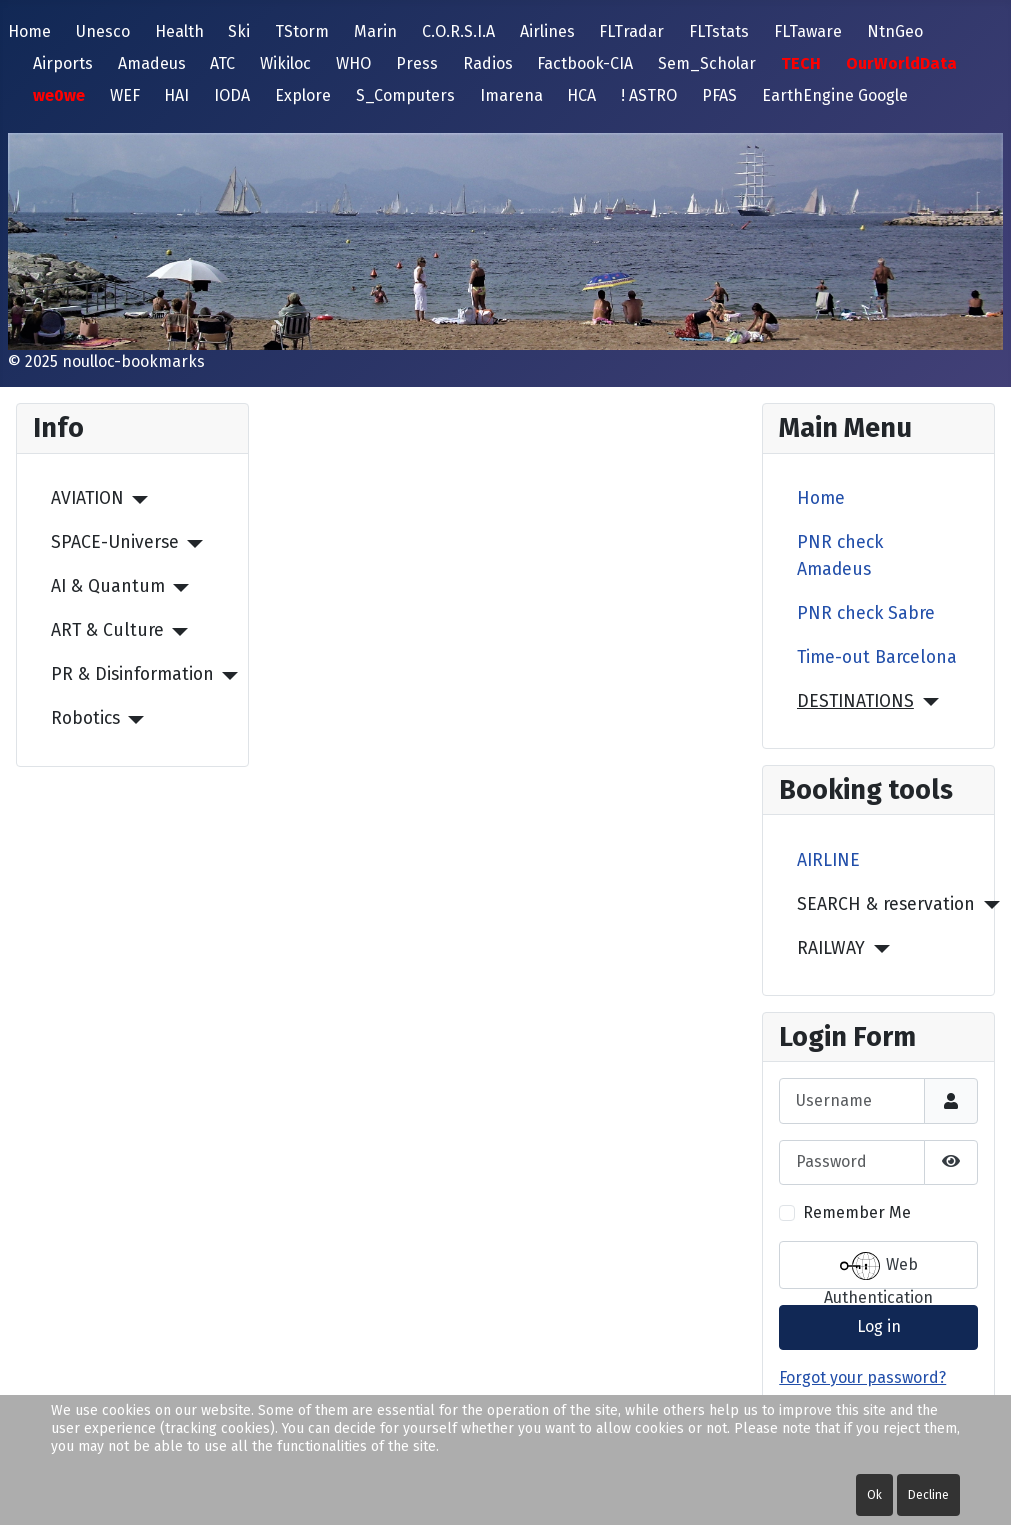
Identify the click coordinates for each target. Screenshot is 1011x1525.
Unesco (103, 31)
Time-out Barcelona (877, 657)
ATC (222, 63)
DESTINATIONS (855, 701)
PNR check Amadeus (840, 555)
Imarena (511, 95)
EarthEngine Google (835, 95)
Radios (488, 63)
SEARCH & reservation (886, 904)
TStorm (302, 31)
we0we (59, 95)
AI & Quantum (108, 586)
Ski (239, 31)
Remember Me (857, 1212)
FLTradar (631, 31)
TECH (801, 63)
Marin (375, 31)
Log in (879, 1326)
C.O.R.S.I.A (458, 31)
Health (179, 31)
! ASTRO (649, 95)
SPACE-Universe (115, 542)
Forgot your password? (862, 1377)
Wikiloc (285, 63)
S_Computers (405, 95)
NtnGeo (895, 31)
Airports (63, 63)
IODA (232, 95)
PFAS (719, 95)
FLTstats (719, 31)
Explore (303, 95)
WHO (353, 63)
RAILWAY (831, 948)
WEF (125, 95)
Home (29, 31)
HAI (176, 95)
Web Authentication (878, 1267)
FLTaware (808, 31)
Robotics (85, 718)
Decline (928, 1495)
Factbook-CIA (585, 63)
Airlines (547, 31)
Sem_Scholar (707, 63)
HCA (581, 95)
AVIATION (87, 498)
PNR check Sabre (866, 613)
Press (417, 63)
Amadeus (152, 63)
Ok (874, 1495)
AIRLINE (828, 860)
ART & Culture (107, 630)
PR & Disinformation (132, 674)
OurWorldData (901, 63)
